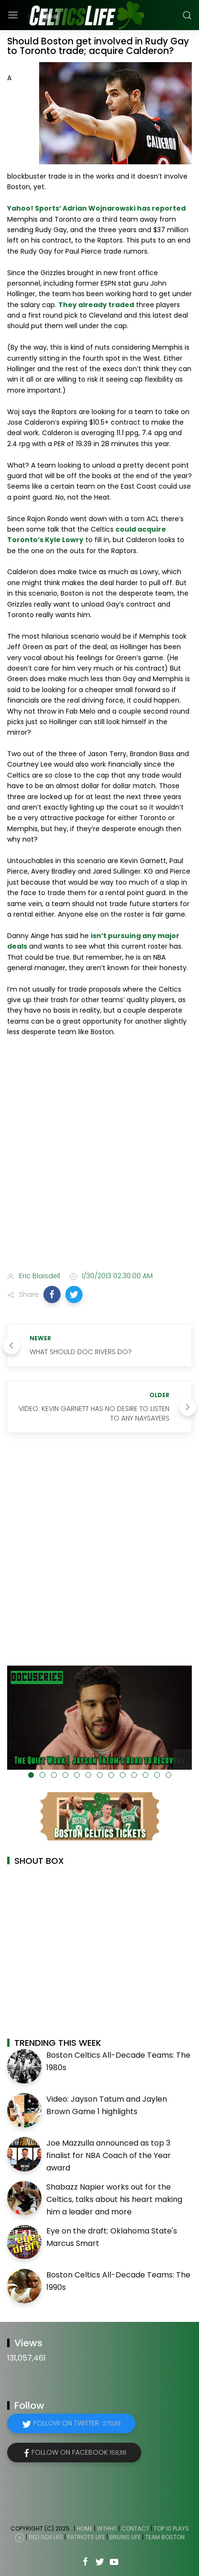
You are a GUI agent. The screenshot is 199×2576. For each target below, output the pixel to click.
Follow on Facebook (78, 2452)
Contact (135, 2528)
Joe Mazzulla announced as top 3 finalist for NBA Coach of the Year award (108, 2155)
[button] (52, 1294)
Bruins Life (125, 2537)
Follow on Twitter (77, 2423)
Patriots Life (86, 2537)
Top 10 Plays (171, 2528)
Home (85, 2528)
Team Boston (165, 2537)
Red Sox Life (46, 2537)
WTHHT (107, 2528)
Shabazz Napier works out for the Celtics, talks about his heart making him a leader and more (114, 2199)
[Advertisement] (99, 1156)
